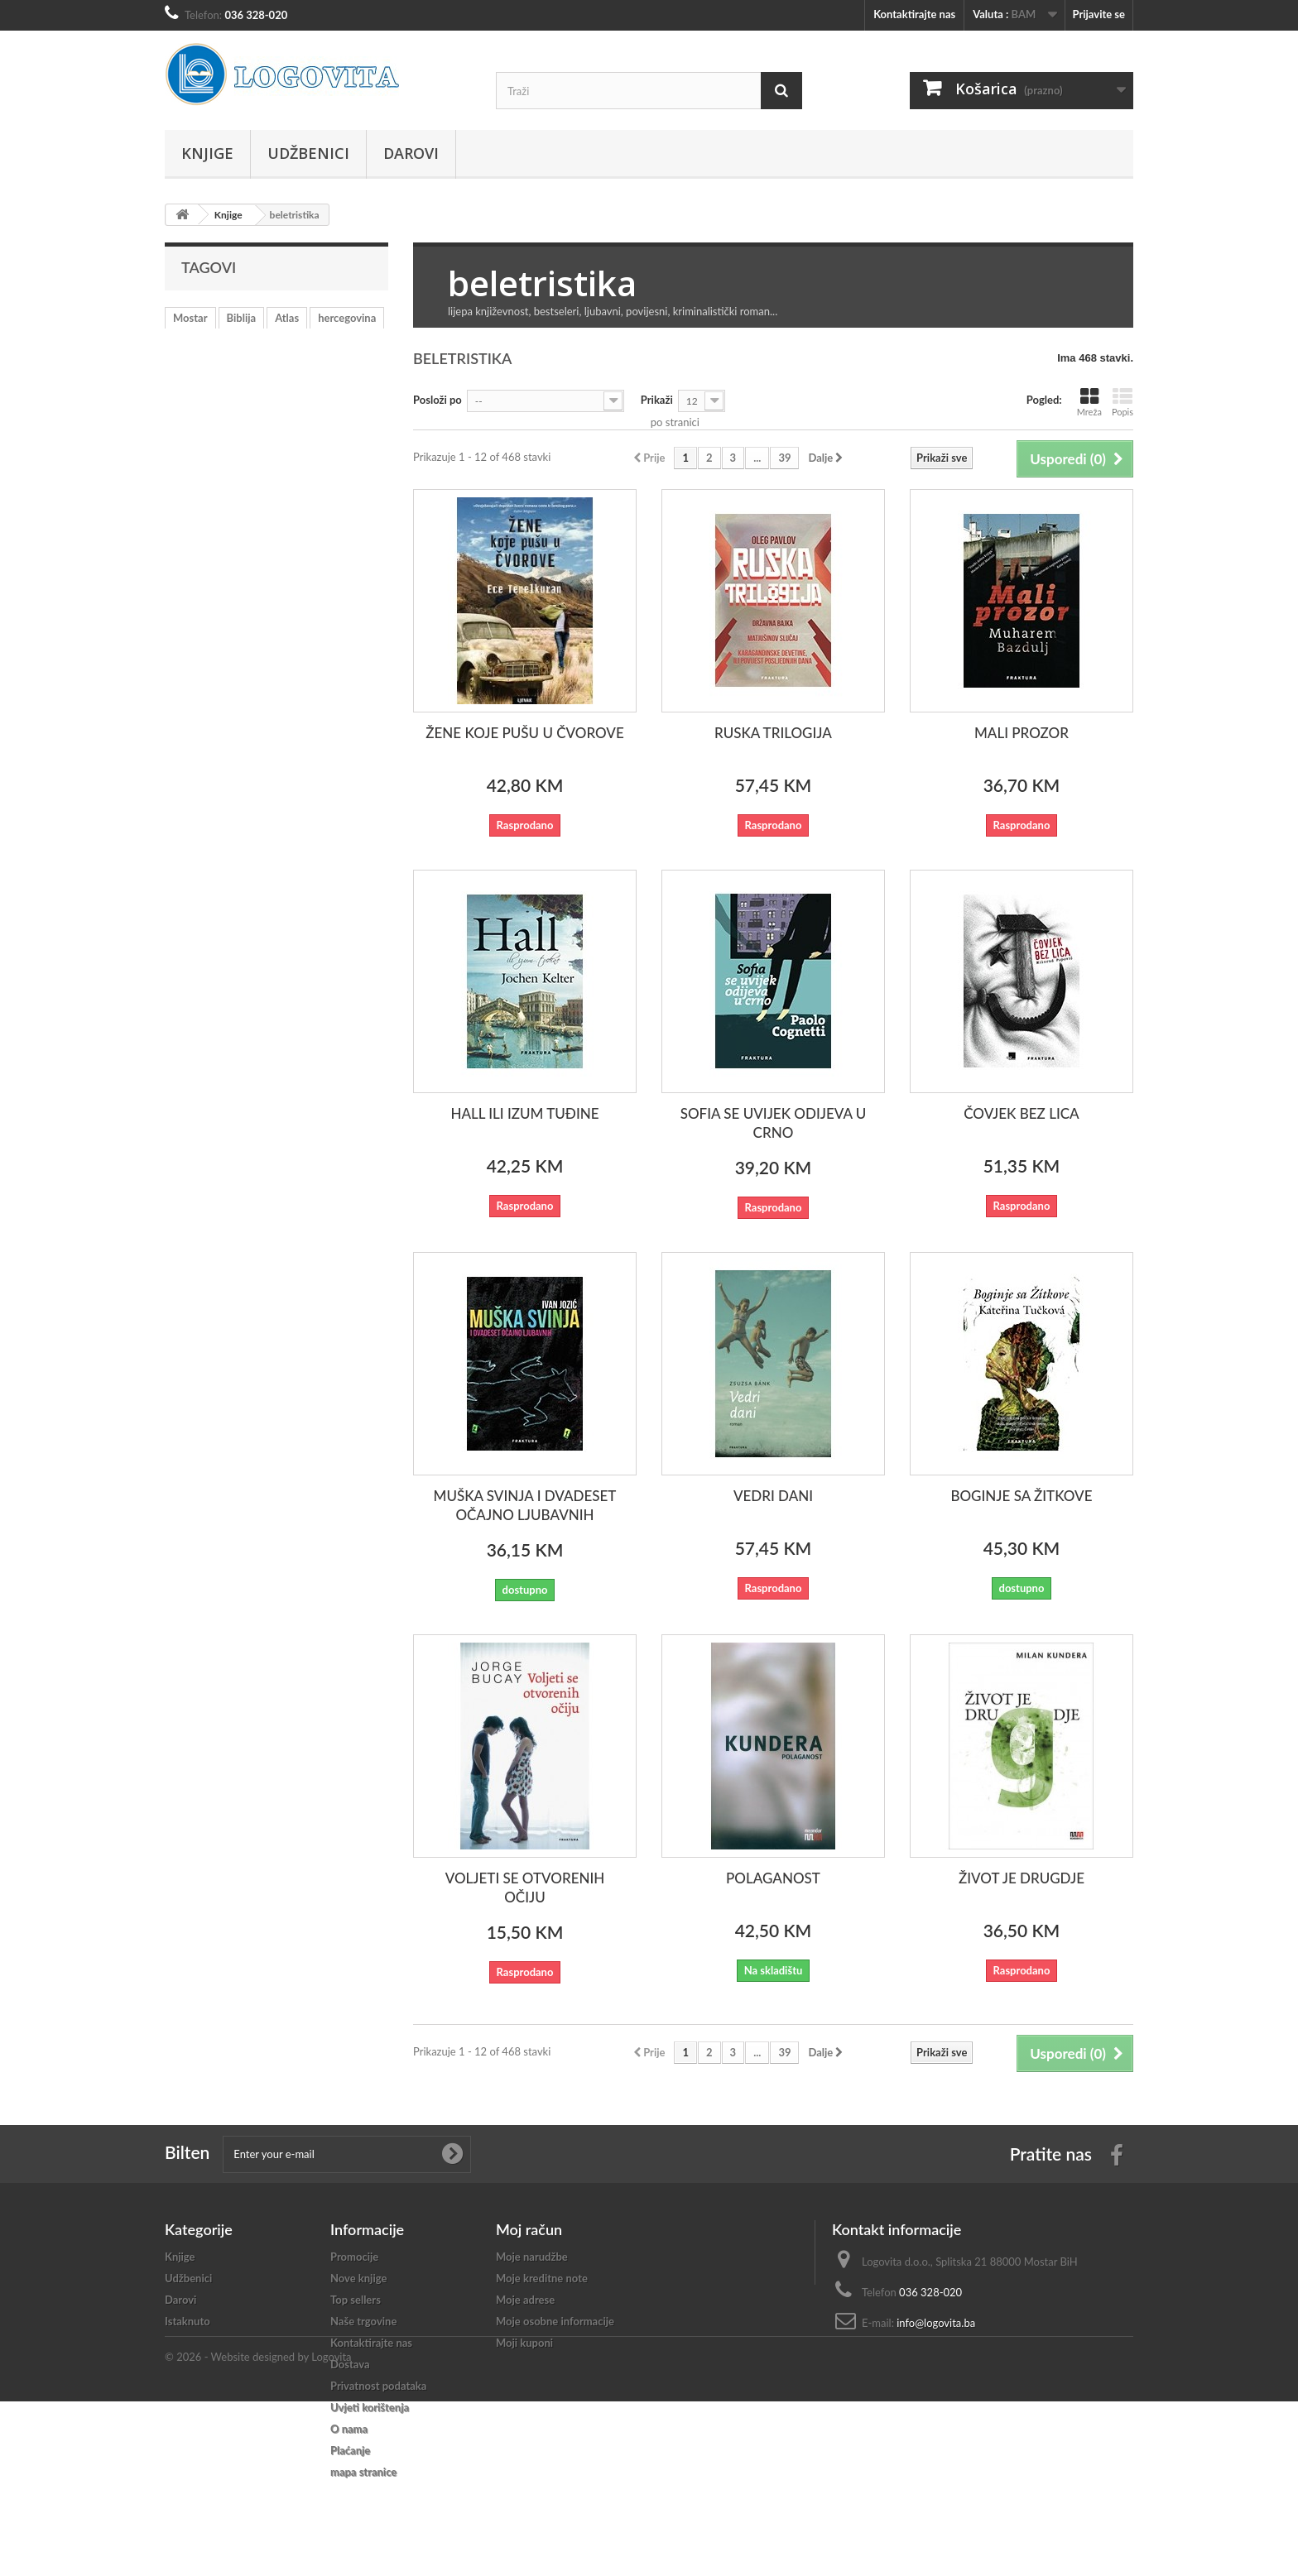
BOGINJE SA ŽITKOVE (1021, 1495)
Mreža (1089, 401)
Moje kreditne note (542, 2278)
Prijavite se (1098, 14)
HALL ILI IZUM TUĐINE (524, 1113)
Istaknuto (187, 2321)
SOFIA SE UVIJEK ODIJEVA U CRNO (773, 1123)
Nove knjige (358, 2278)
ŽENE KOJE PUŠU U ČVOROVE (524, 732)
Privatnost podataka (378, 2385)
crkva (230, 367)
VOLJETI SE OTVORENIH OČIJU (525, 1887)
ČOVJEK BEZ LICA (1021, 1113)
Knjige (207, 153)
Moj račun (529, 2229)
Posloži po (437, 399)
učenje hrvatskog (245, 342)
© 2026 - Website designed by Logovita (258, 2531)
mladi (186, 367)
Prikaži (657, 399)
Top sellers (355, 2299)
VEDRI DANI (773, 1495)
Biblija (242, 317)
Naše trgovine (363, 2321)
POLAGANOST (773, 1878)
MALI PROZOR (1021, 732)
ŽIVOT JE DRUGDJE (1021, 1878)
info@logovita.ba (936, 2322)
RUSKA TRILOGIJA (773, 732)
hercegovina (347, 317)
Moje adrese (525, 2299)
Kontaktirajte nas (914, 14)
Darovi (411, 153)
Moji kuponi (524, 2342)
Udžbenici (308, 153)
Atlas (287, 317)
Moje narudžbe (532, 2256)
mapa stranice (363, 2471)
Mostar (190, 317)
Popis (1122, 401)
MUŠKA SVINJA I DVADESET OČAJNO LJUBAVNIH (525, 1505)
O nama (349, 2428)
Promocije (354, 2256)
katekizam (287, 367)
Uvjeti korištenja (369, 2407)
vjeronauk (329, 342)
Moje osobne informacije (555, 2321)
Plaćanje (350, 2450)
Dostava (350, 2364)
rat (179, 342)
